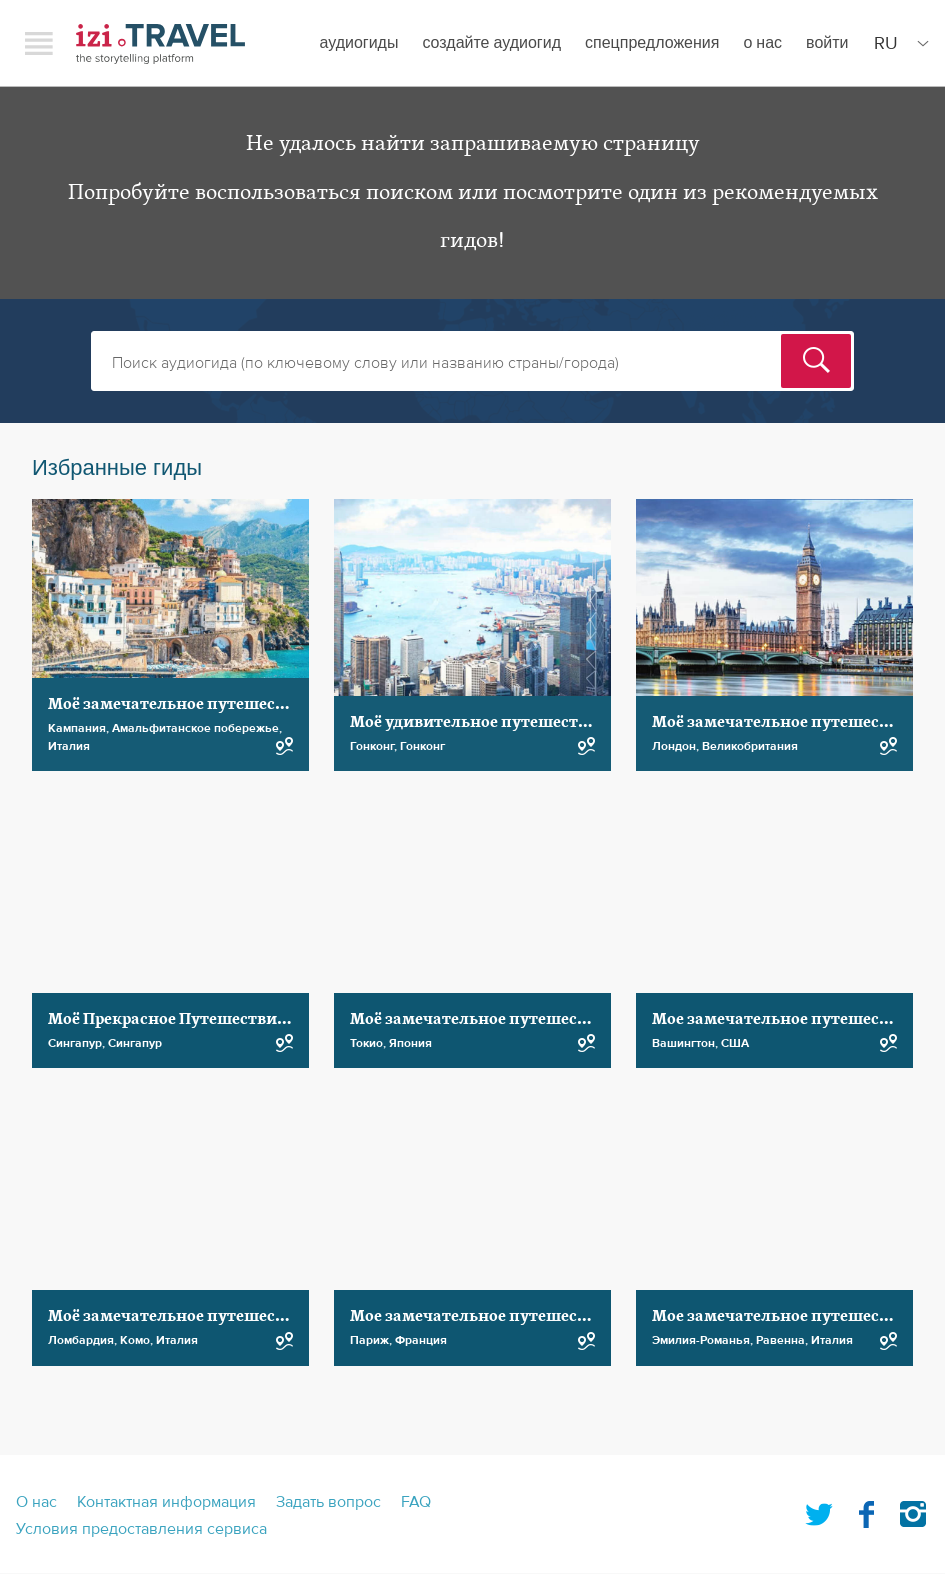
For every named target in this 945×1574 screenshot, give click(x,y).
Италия (69, 746)
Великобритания (750, 746)
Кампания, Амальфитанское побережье (163, 728)
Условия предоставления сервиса (141, 1529)
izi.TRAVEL (160, 43)
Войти (827, 43)
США (735, 1043)
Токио (366, 1043)
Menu (39, 43)
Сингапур (75, 1043)
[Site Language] (897, 43)
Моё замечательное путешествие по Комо (214, 1316)
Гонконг (372, 746)
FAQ (416, 1502)
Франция (421, 1340)
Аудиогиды (358, 43)
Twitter (819, 1510)
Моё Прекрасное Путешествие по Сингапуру (223, 1019)
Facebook (866, 1510)
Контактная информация (166, 1502)
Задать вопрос (328, 1502)
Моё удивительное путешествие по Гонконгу (528, 722)
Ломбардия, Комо (99, 1340)
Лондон (674, 746)
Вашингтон (683, 1043)
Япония (410, 1043)
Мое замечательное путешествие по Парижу (527, 1316)
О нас (762, 43)
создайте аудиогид (491, 43)
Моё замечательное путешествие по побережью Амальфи (277, 704)
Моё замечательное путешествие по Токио (519, 1019)
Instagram (913, 1510)
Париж (369, 1340)
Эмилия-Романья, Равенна (728, 1340)
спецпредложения (652, 43)
